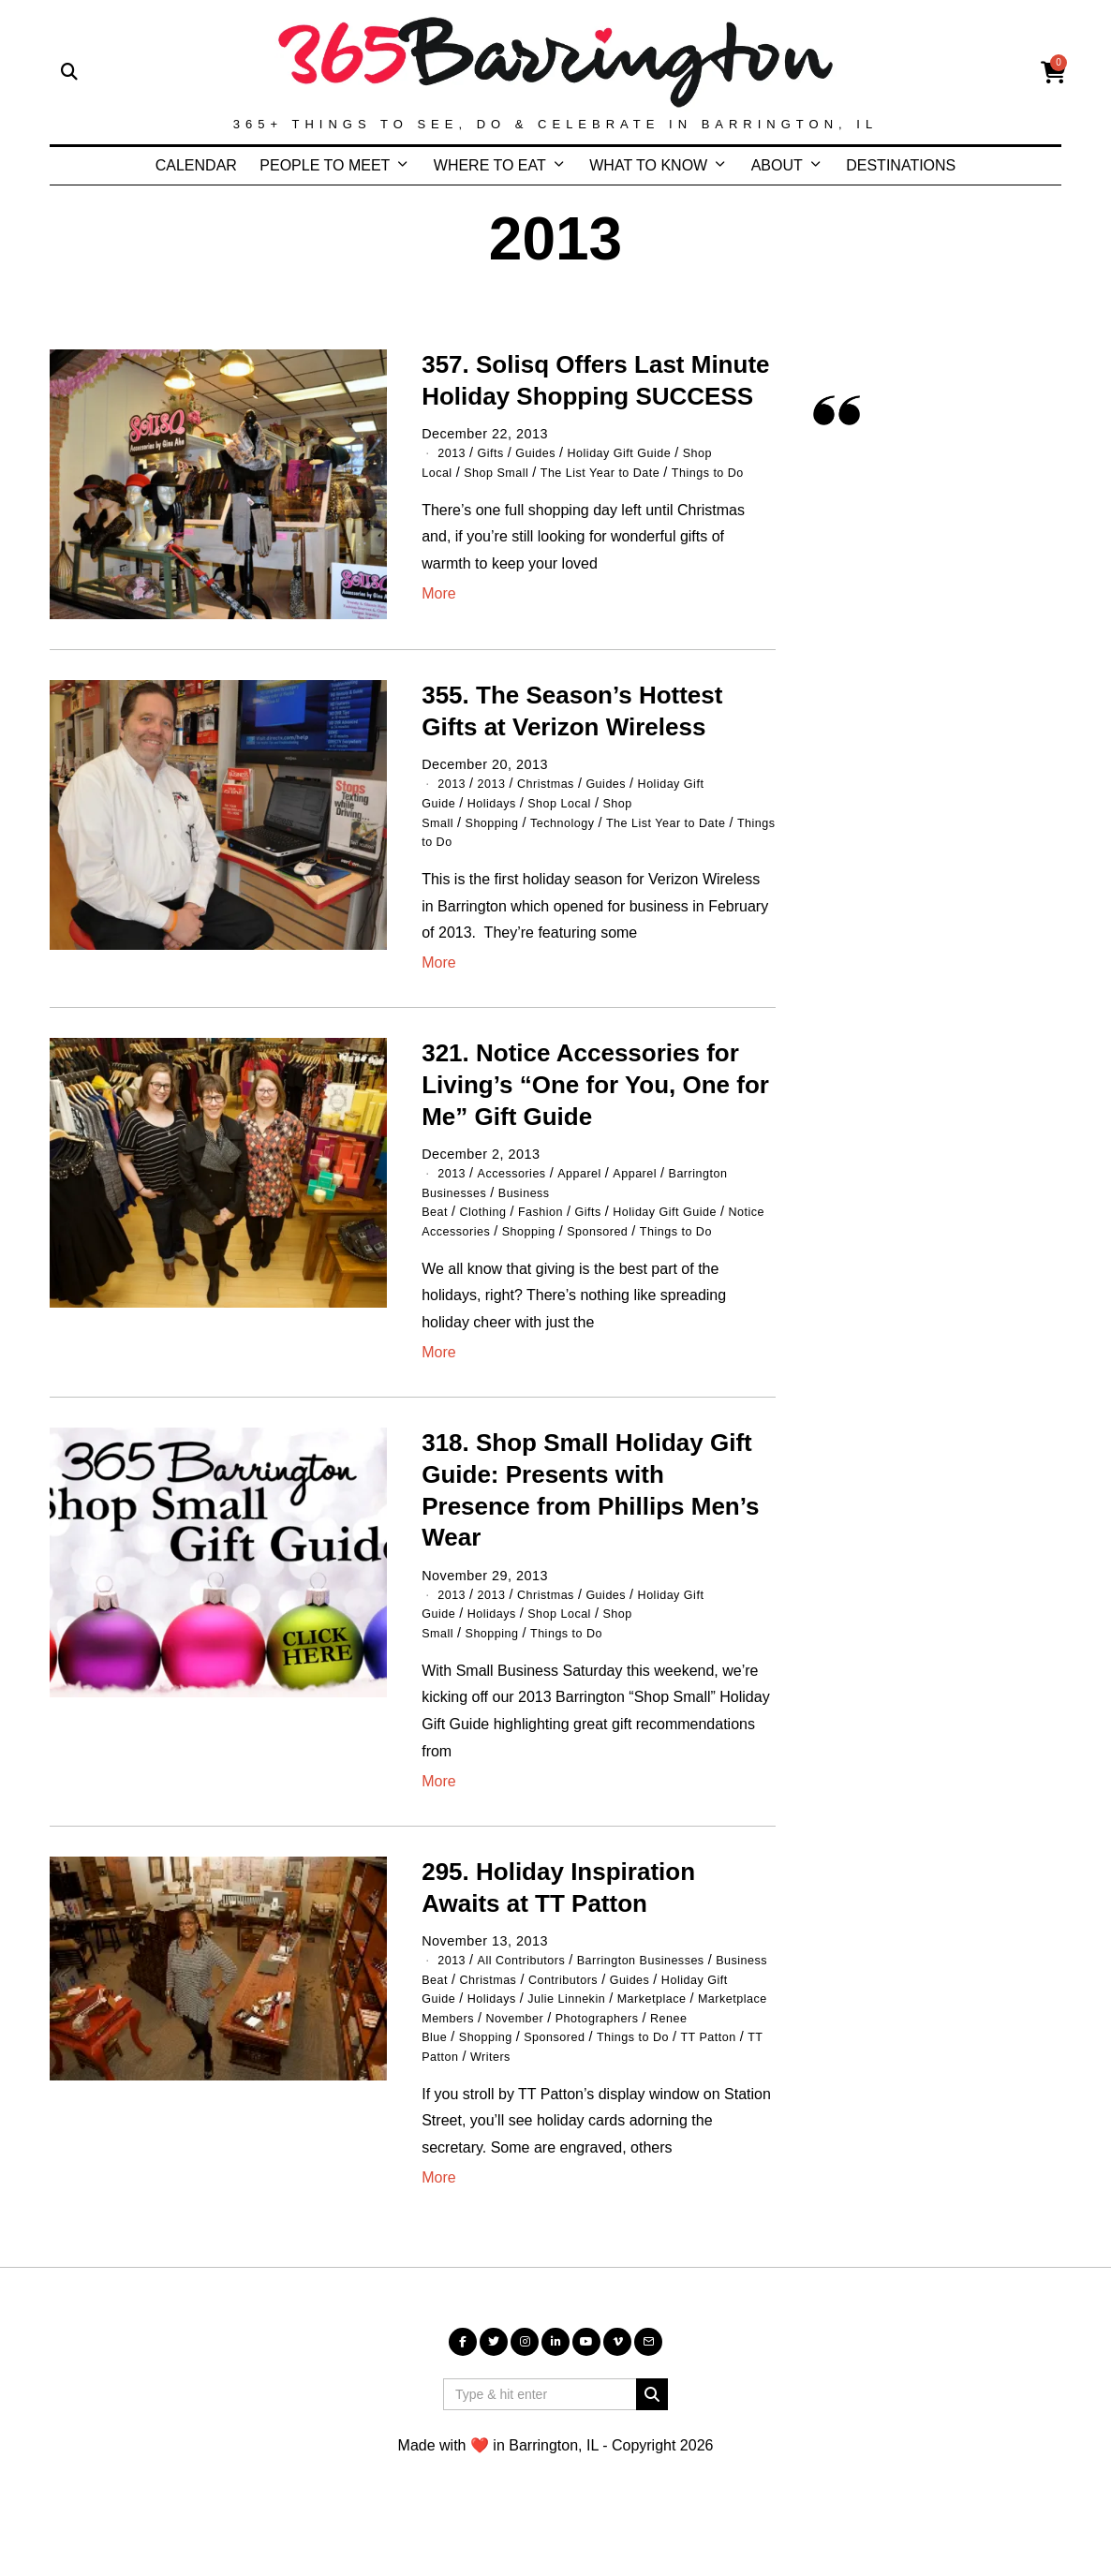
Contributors (579, 2018)
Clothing (489, 1215)
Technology (578, 828)
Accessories (520, 1178)
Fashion (554, 1215)
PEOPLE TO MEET (324, 165)
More (438, 612)
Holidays (499, 809)
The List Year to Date (621, 472)
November (525, 2075)
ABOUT (777, 165)
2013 (453, 452)
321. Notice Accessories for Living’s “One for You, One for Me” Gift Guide (595, 1090)
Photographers (617, 2075)
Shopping (499, 828)
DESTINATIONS (900, 165)
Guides (546, 452)
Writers (573, 2113)
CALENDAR (196, 165)
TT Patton (506, 2113)
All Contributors (531, 1981)
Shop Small (505, 472)
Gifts (496, 452)
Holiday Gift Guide (639, 452)
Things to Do (505, 846)
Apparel (595, 1178)
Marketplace (526, 2057)
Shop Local (575, 809)
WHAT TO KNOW (648, 165)
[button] (652, 2451)
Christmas (557, 790)
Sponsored (618, 1254)
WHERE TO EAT (490, 165)
